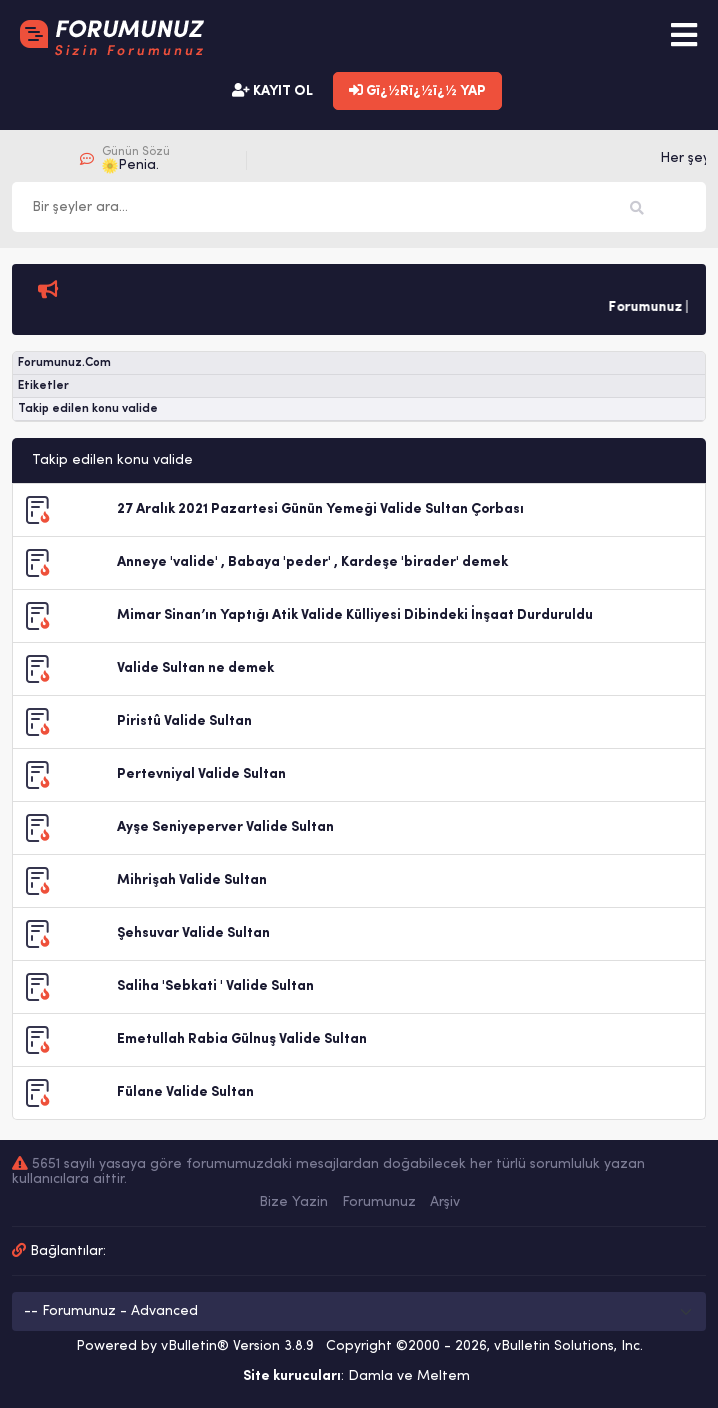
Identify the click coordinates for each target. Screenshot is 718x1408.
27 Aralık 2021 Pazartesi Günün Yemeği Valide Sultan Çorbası (320, 509)
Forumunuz (379, 1202)
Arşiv (445, 1202)
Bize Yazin (293, 1202)
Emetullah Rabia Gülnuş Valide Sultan (242, 1039)
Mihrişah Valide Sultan (192, 880)
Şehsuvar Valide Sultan (193, 933)
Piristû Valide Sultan (184, 721)
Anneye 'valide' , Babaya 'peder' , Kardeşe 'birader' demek (312, 562)
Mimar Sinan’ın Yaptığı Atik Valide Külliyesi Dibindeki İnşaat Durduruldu (355, 615)
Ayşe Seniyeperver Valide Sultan (225, 827)
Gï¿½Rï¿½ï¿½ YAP (417, 91)
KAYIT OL (272, 91)
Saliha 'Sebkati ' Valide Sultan (215, 986)
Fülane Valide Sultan (185, 1092)
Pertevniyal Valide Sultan (201, 774)
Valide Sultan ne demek (195, 668)
